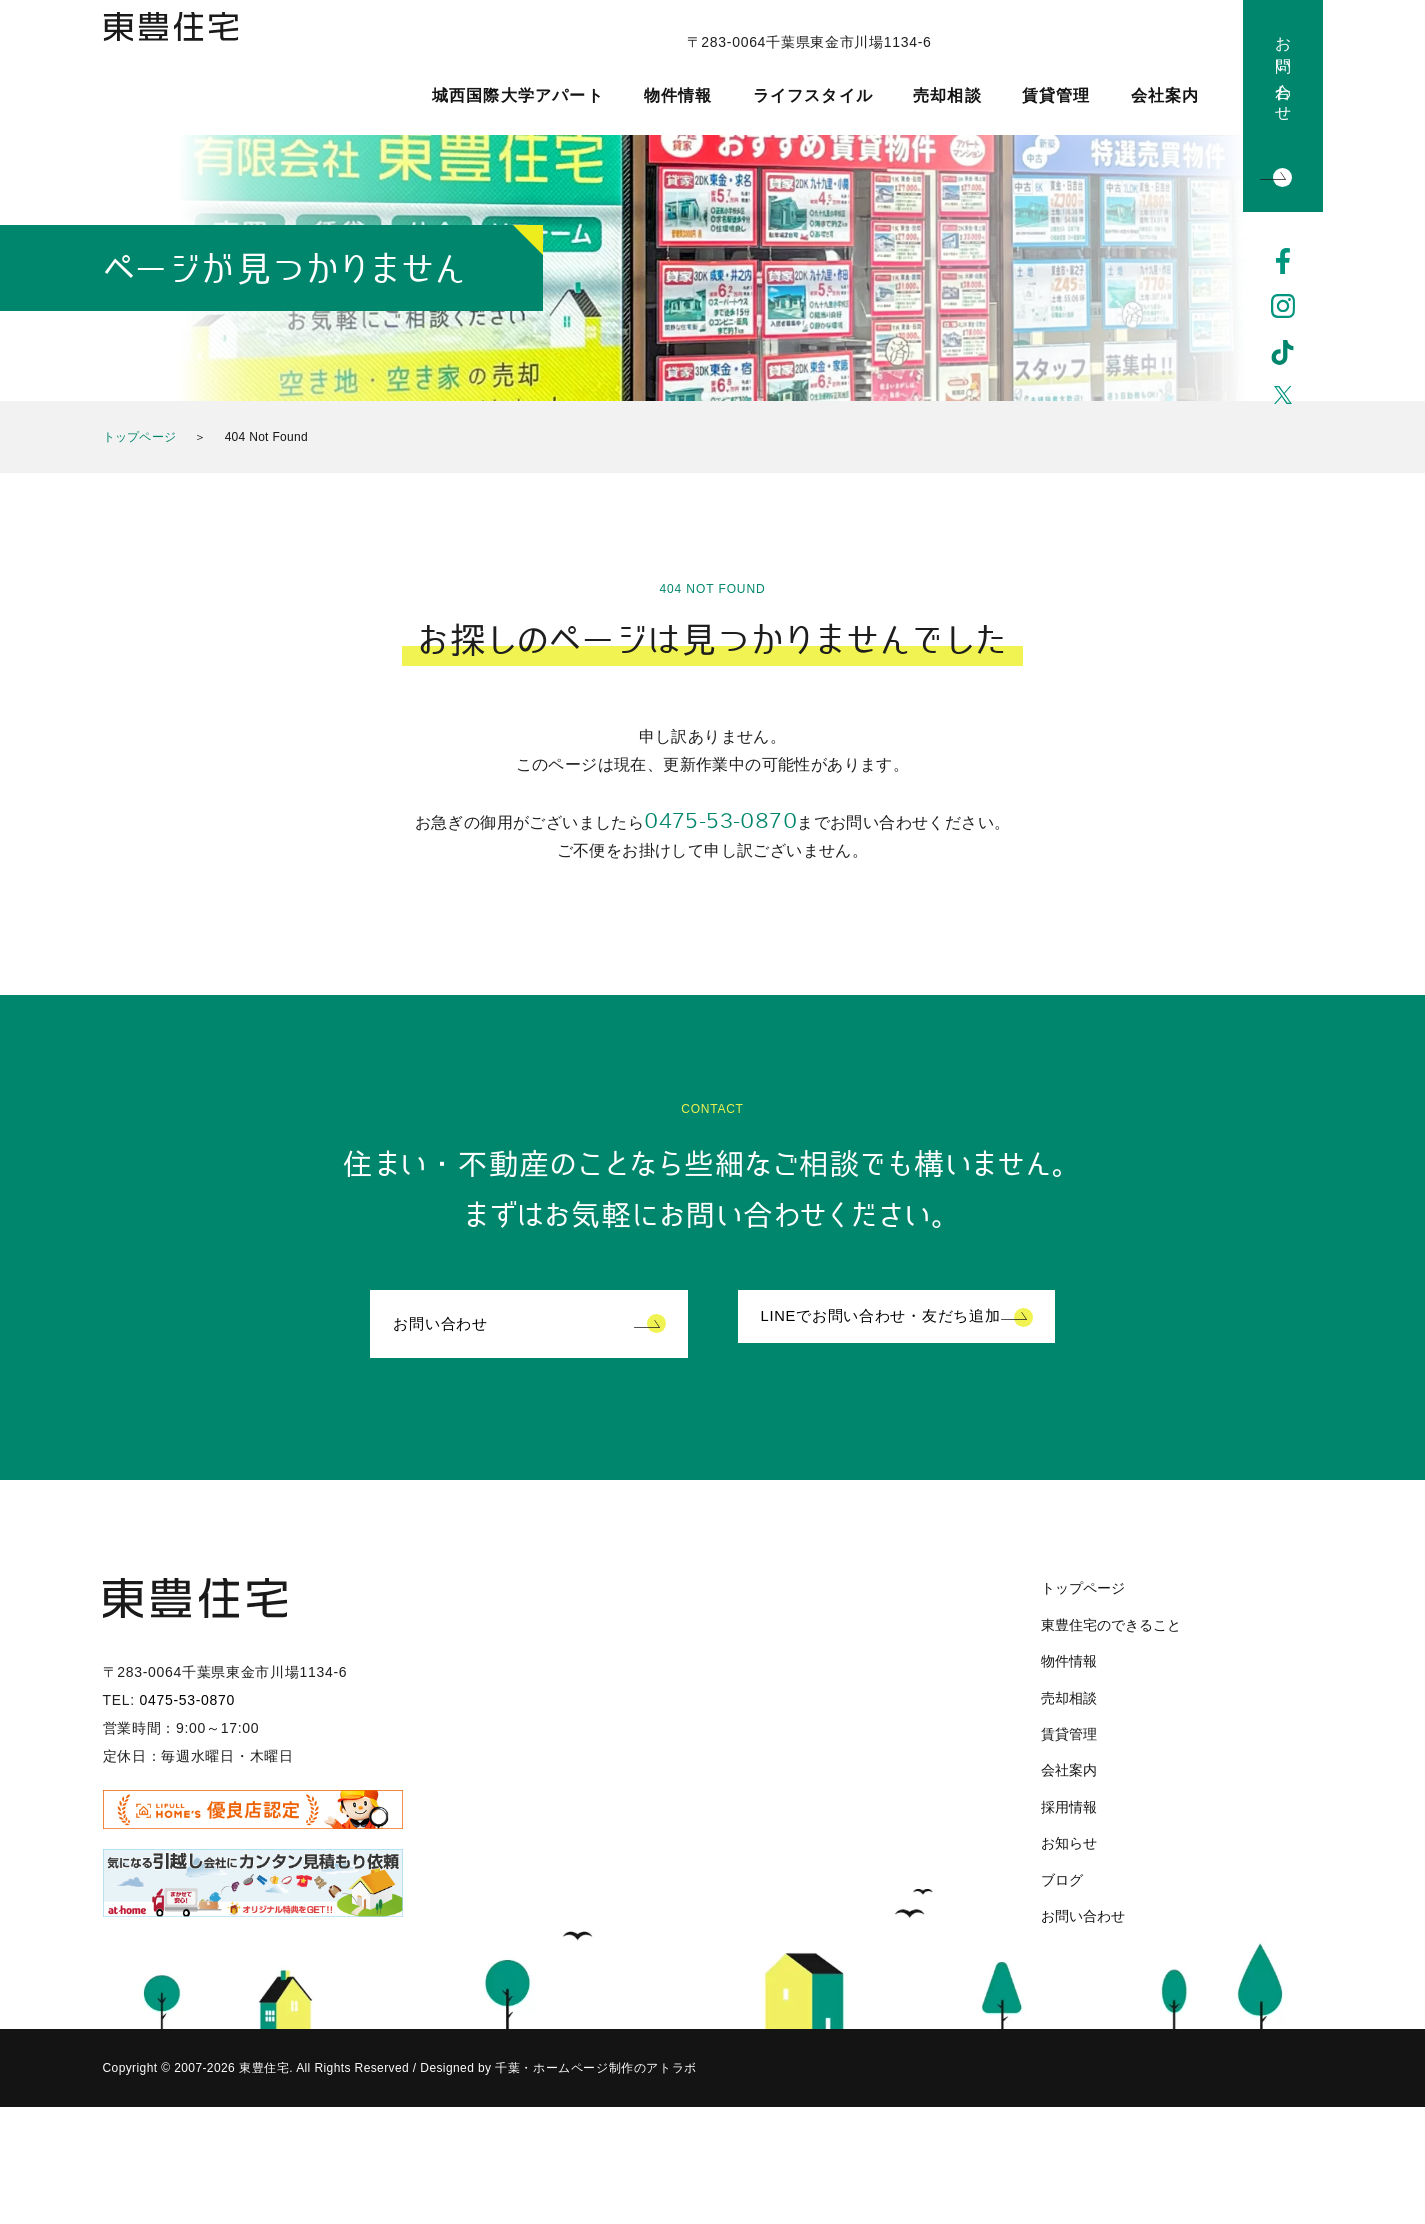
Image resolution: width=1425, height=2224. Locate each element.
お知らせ (1069, 1845)
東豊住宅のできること (1111, 1627)
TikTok (1282, 353)
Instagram (1282, 307)
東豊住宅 (195, 66)
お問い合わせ (1283, 70)
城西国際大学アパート (518, 96)
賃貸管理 (1056, 96)
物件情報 (678, 96)
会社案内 (1165, 96)
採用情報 (1069, 1809)
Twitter (1282, 399)
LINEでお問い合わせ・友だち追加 (889, 1325)
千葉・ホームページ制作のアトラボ (593, 2070)
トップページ (140, 437)
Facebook (1282, 261)
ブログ (1062, 1882)
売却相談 (947, 96)
